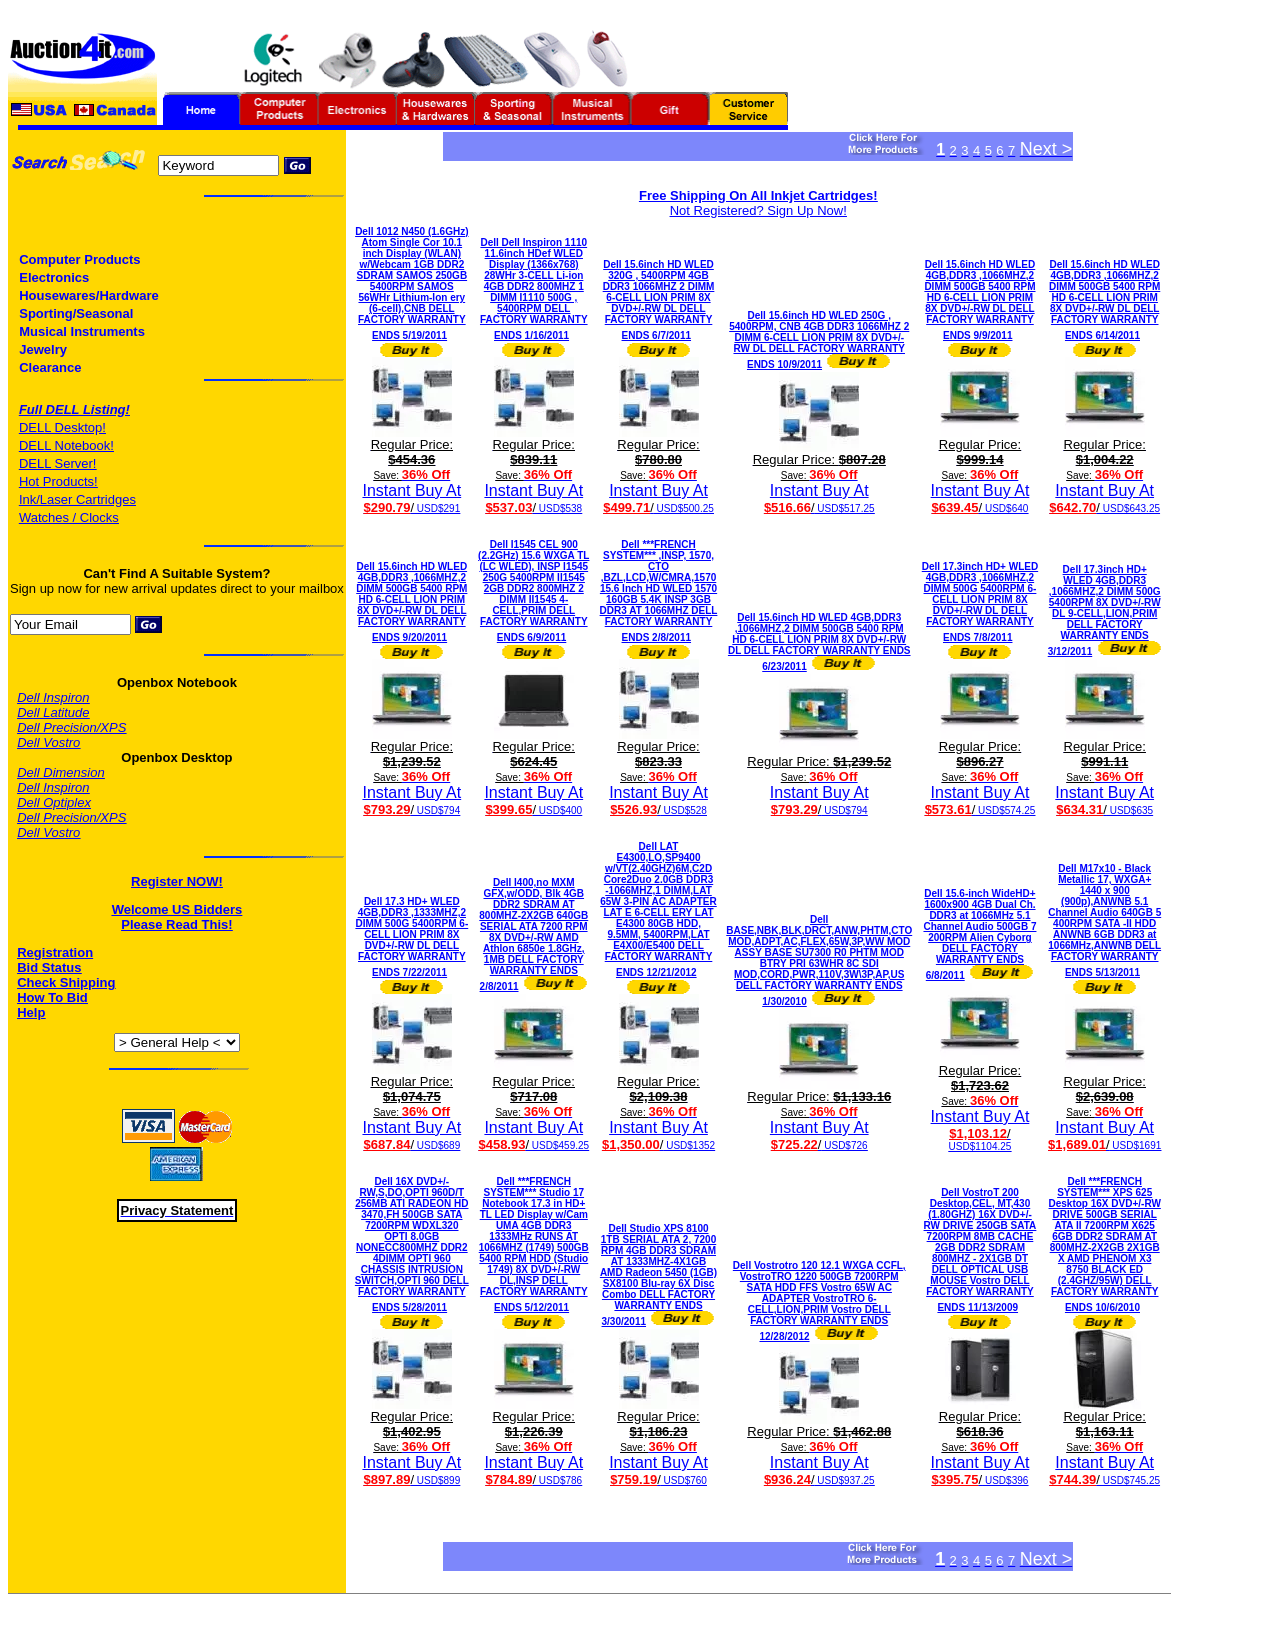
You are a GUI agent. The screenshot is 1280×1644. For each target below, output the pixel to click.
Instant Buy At (411, 476)
